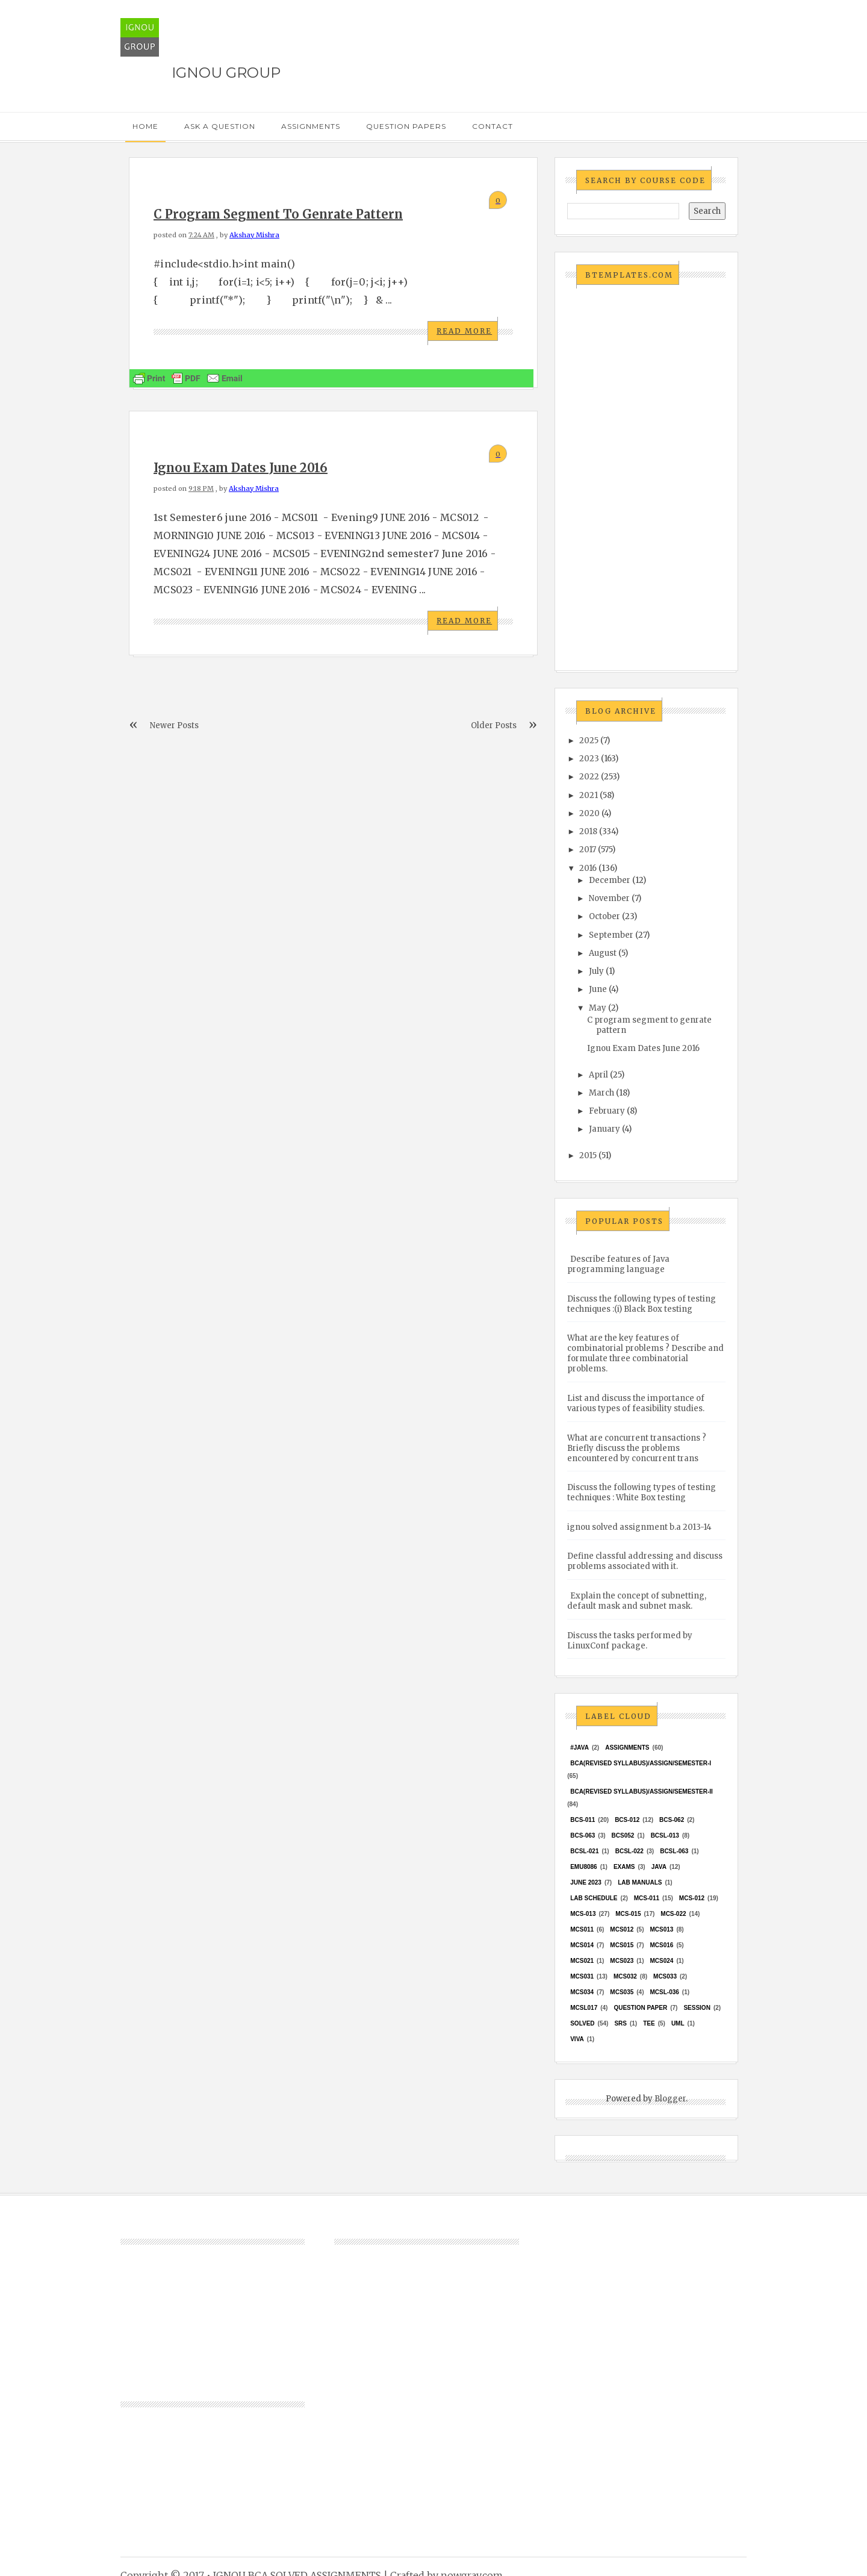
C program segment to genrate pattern (278, 214)
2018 (588, 831)
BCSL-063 (674, 1851)
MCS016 (661, 1945)
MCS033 (665, 1976)
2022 (589, 777)
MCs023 (621, 1960)
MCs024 (661, 1960)
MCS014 (582, 1945)
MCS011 (582, 1929)
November (609, 898)
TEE (648, 2023)
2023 (589, 758)
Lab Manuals (640, 1882)
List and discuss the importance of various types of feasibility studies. (635, 1403)
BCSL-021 (584, 1851)
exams (624, 1866)
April (598, 1075)
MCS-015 (628, 1913)
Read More (464, 330)
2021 (588, 795)
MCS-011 (646, 1898)
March (601, 1093)
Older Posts (494, 725)
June (598, 989)
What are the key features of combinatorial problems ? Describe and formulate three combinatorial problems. (645, 1353)
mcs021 (582, 1960)
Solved (582, 2023)
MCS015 (621, 1945)
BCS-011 (582, 1820)
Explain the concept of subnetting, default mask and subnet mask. (636, 1601)
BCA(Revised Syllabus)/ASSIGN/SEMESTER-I (640, 1763)
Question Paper (640, 2007)
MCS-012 (691, 1898)
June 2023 (585, 1882)
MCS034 (582, 1992)
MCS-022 (673, 1913)
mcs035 (621, 1992)
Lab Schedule (593, 1898)
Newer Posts (174, 725)
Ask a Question (219, 126)
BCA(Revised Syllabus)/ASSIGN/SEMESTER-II (641, 1791)
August (603, 953)
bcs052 (623, 1835)
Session (696, 2007)
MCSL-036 (664, 1992)
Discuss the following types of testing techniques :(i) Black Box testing (641, 1304)
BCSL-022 (629, 1851)
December (609, 880)
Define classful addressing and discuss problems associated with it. (644, 1561)
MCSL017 (583, 2007)
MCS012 (621, 1929)
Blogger (670, 2099)
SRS (620, 2023)
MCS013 (661, 1929)
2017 (587, 849)
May (597, 1008)
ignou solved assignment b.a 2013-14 (639, 1527)
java (659, 1866)
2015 (588, 1155)
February (607, 1111)
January (604, 1129)
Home (145, 126)
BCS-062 (671, 1820)
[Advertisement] (646, 477)
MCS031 (582, 1976)
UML (678, 2023)
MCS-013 (582, 1913)
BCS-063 (582, 1835)
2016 (588, 868)
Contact (492, 126)
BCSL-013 (665, 1835)
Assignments (310, 126)
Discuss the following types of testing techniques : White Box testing (641, 1492)
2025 (588, 740)
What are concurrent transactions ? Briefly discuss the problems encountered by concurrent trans (636, 1448)
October (604, 916)
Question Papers (406, 126)
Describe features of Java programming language (618, 1264)
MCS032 (625, 1976)
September (611, 935)
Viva (577, 2039)
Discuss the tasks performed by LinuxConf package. (629, 1640)
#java (579, 1747)
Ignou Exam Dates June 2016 (241, 467)
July (596, 971)
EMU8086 (583, 1866)
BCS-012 (627, 1820)
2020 (589, 813)
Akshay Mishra (254, 235)
